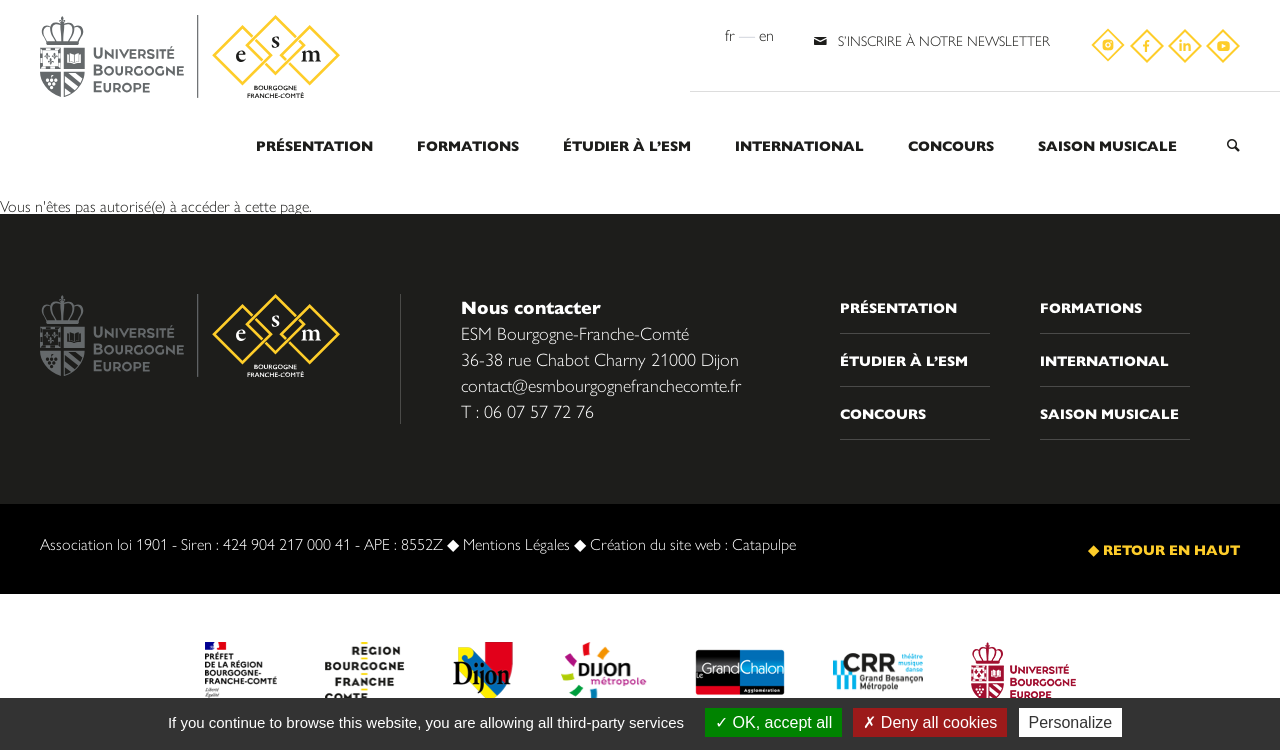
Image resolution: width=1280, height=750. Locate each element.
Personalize (1071, 722)
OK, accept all (773, 722)
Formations (468, 145)
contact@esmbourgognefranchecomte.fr (601, 384)
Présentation (314, 145)
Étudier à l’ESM (627, 145)
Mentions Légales (516, 543)
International (799, 145)
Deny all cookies (930, 722)
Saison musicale (1107, 145)
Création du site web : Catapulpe (693, 543)
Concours (951, 145)
